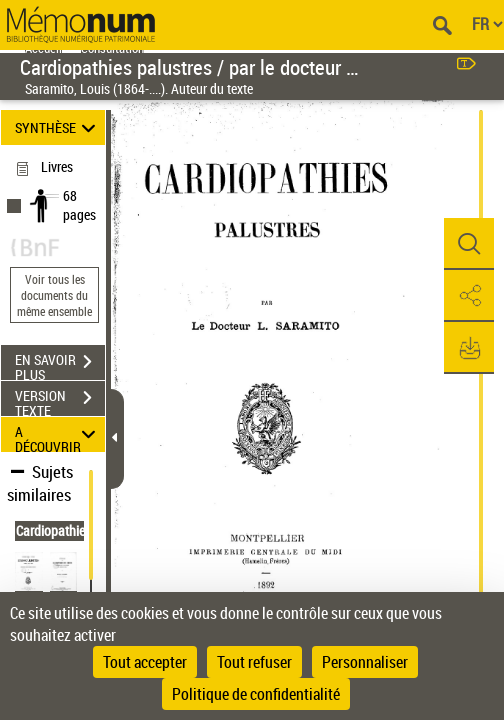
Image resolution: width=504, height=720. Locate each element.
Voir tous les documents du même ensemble (54, 295)
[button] (469, 244)
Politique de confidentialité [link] (256, 694)
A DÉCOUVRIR (58, 434)
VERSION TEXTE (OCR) (60, 400)
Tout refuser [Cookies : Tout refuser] (254, 662)
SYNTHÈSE (58, 127)
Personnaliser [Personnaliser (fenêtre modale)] (365, 662)
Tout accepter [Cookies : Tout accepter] (145, 662)
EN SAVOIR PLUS (60, 364)
